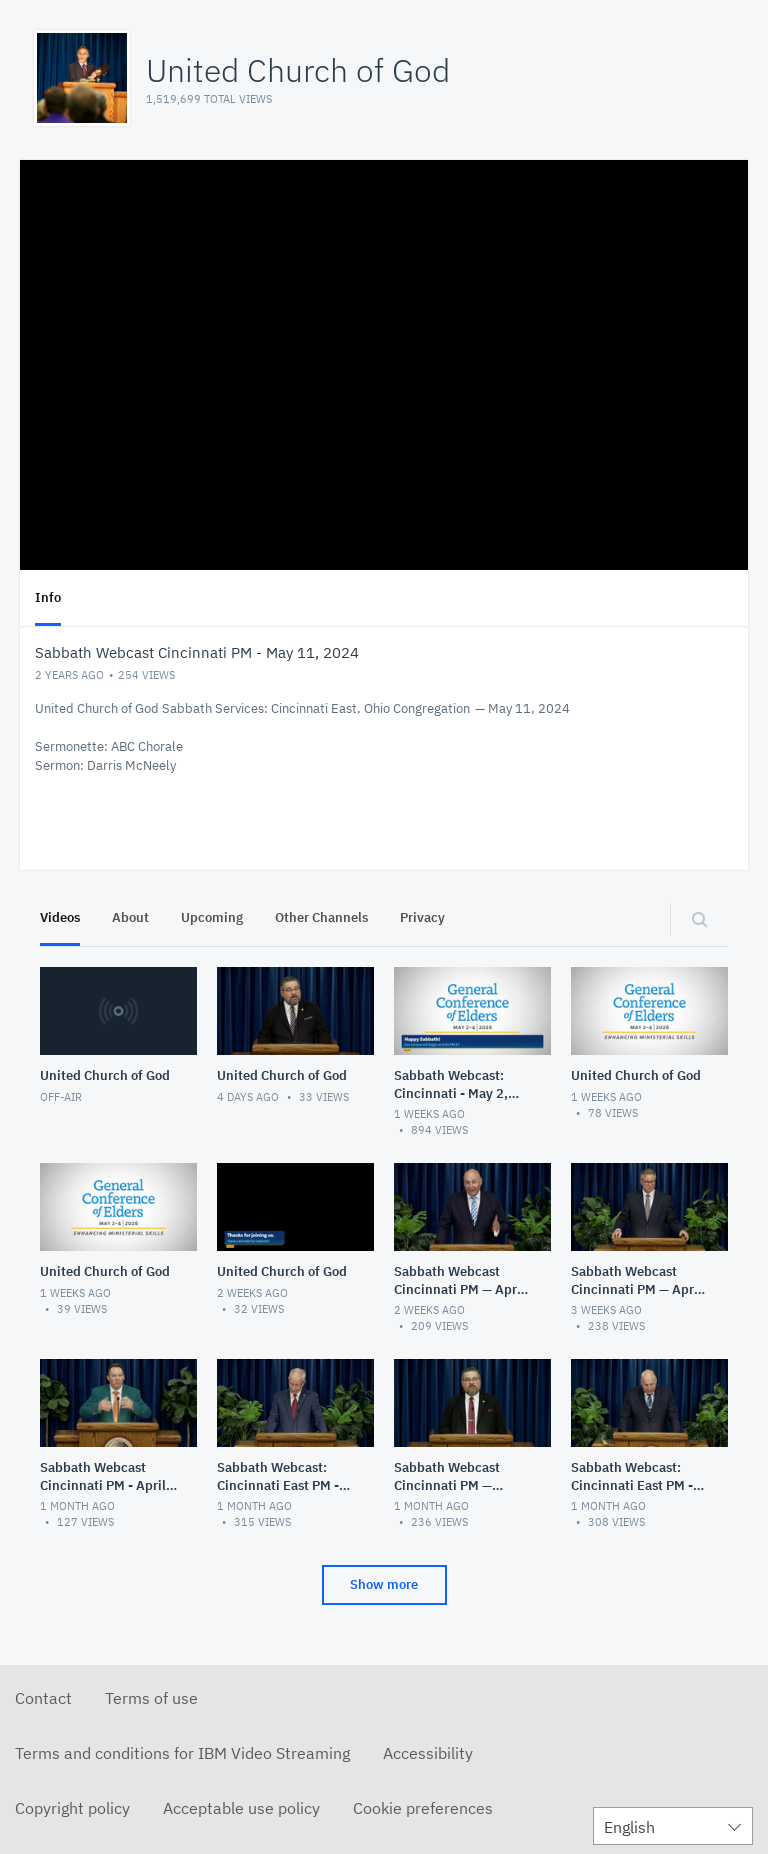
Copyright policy (72, 1808)
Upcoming (212, 917)
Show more (384, 1584)
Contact (43, 1698)
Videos (60, 917)
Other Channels (321, 917)
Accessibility (428, 1753)
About (130, 917)
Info (48, 597)
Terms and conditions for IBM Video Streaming (182, 1753)
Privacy (422, 917)
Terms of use (151, 1698)
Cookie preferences (423, 1808)
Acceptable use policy (241, 1808)
